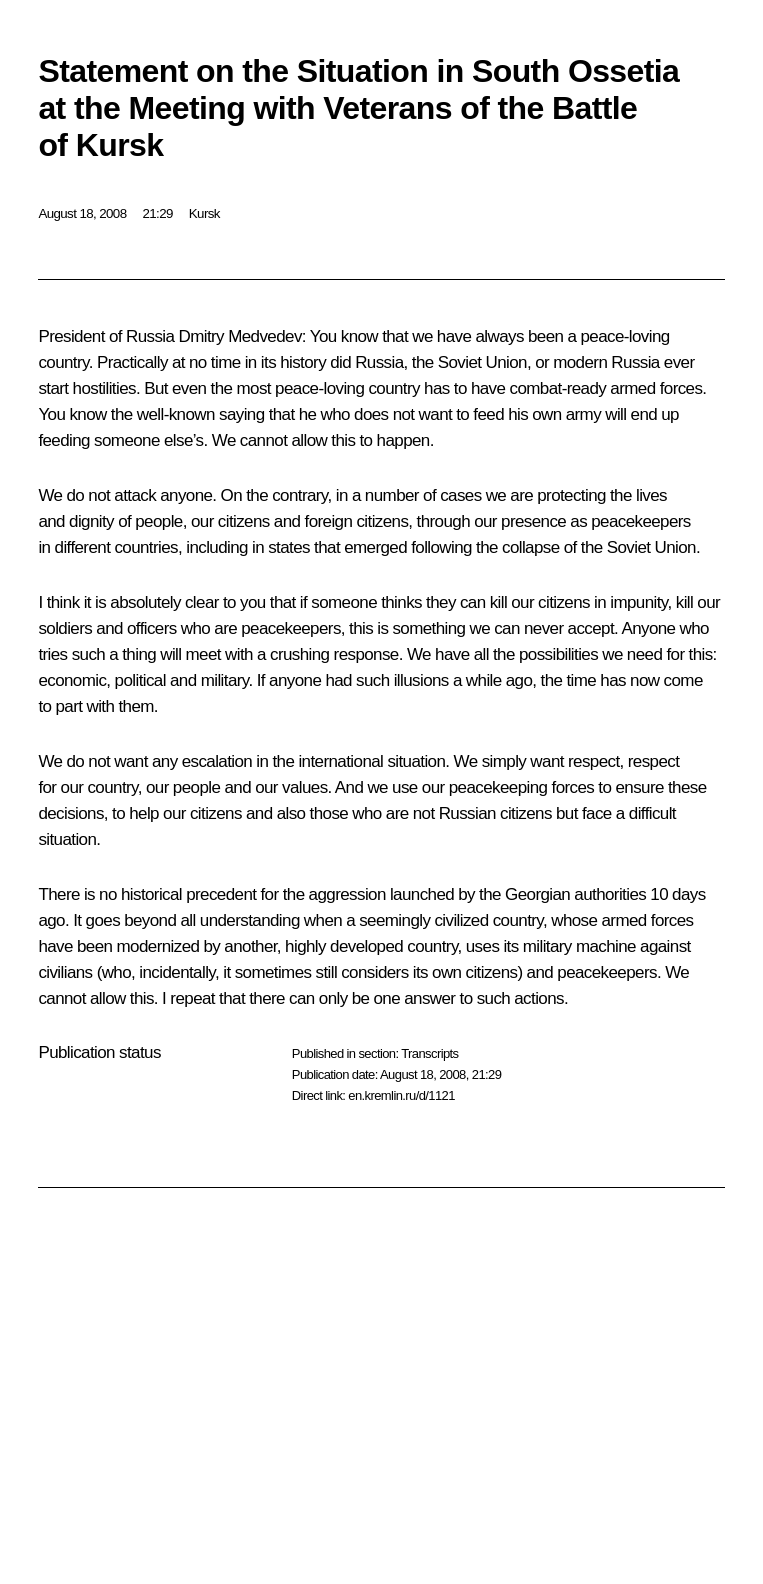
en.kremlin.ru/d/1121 (401, 1095)
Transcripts (429, 1053)
